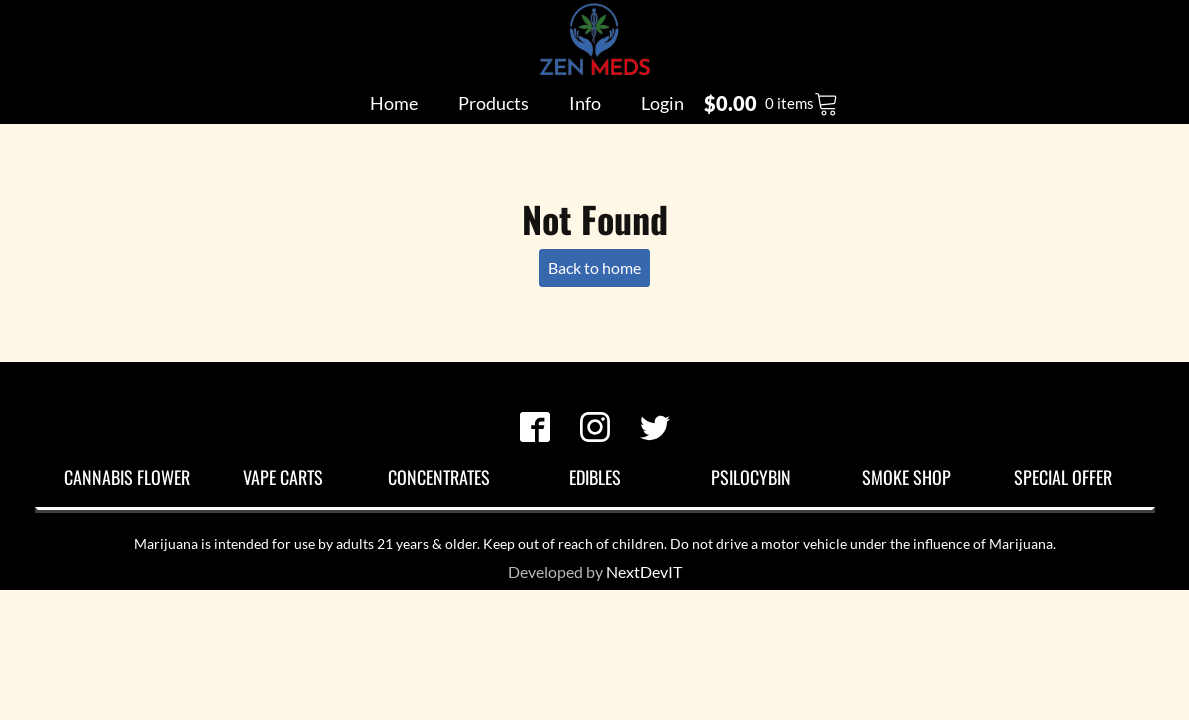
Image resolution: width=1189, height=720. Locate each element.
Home (394, 103)
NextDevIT (644, 571)
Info (585, 103)
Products (493, 103)
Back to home (594, 267)
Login (662, 103)
